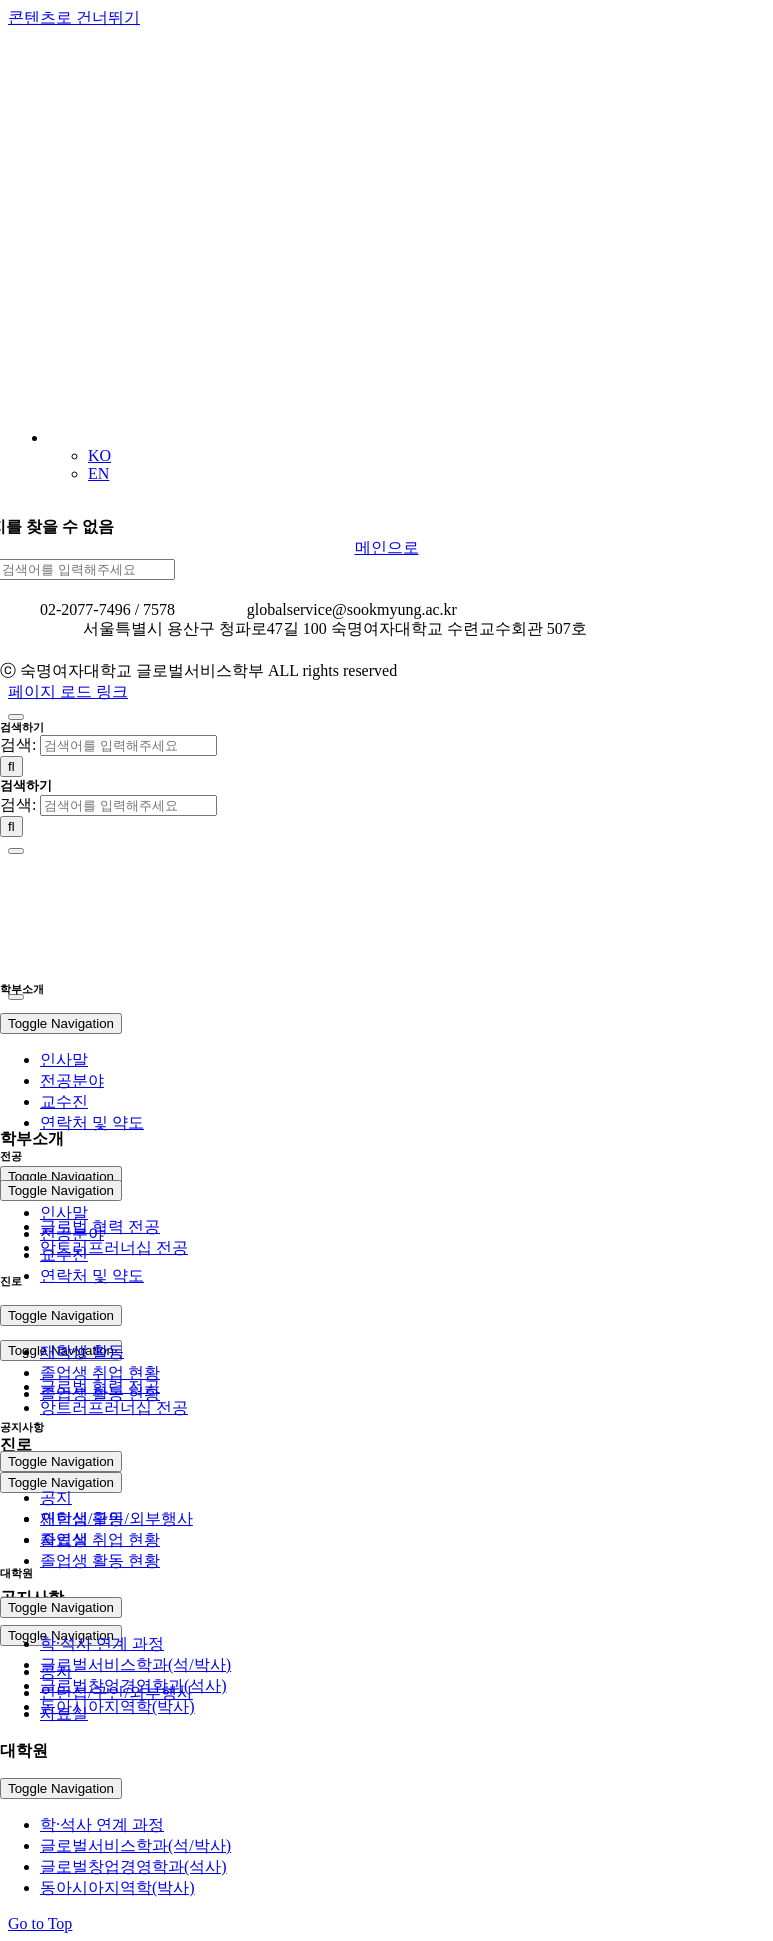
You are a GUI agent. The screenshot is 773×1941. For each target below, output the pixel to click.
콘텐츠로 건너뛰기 (74, 17)
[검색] (11, 766)
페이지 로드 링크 (68, 691)
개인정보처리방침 (64, 649)
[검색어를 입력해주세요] (128, 745)
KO (99, 455)
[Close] (16, 717)
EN (98, 473)
